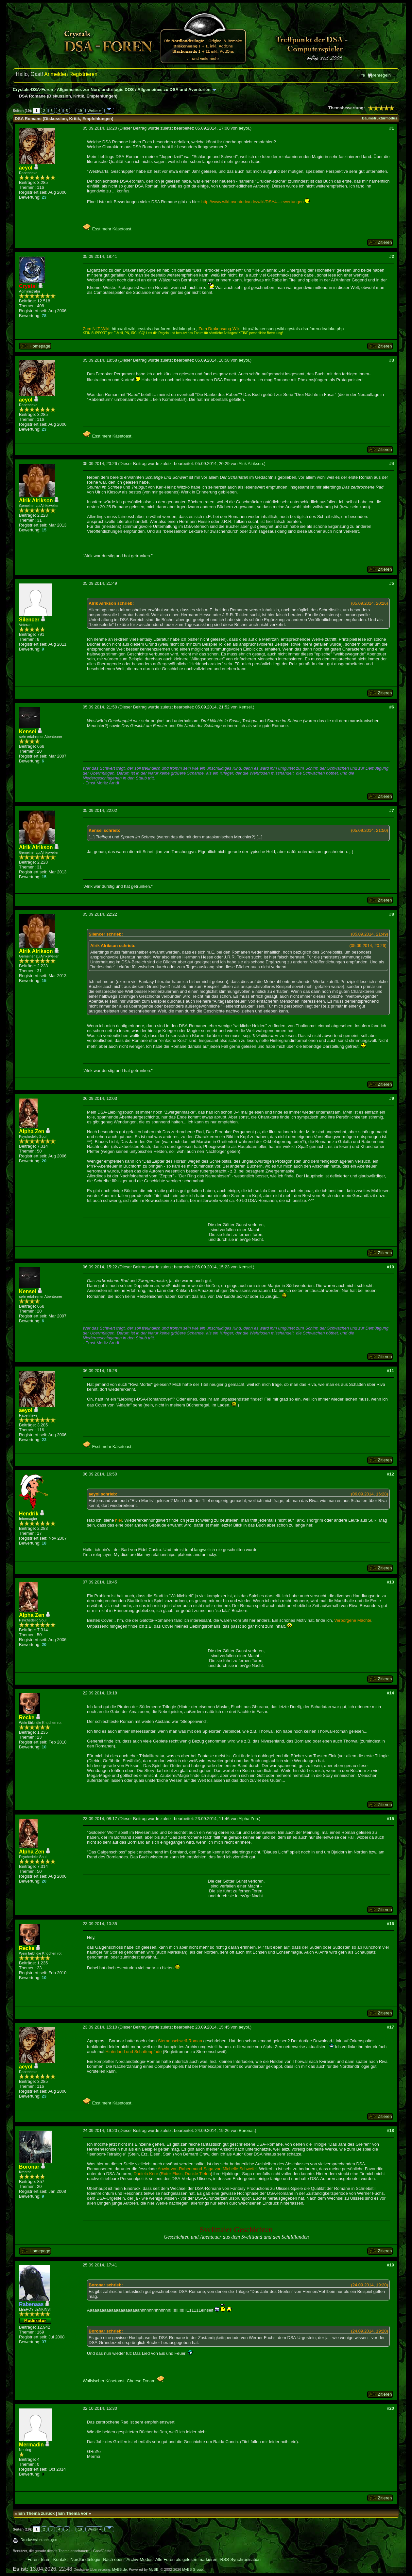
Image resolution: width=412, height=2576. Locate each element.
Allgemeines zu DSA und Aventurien (173, 89)
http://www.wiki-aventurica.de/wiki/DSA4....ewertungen (252, 201)
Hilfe (360, 75)
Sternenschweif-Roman (180, 2040)
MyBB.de (119, 2569)
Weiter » (94, 111)
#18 (390, 2130)
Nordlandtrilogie (85, 2559)
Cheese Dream (146, 2380)
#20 (390, 2408)
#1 (391, 128)
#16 (390, 1923)
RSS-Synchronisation (240, 2559)
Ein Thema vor (73, 2513)
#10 (390, 1266)
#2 (391, 256)
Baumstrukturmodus (379, 118)
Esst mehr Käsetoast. (107, 228)
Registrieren (83, 74)
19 (80, 111)
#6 (391, 707)
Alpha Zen (248, 1818)
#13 (390, 1582)
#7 (391, 810)
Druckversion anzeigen (39, 2540)
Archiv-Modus (139, 2559)
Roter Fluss (171, 2173)
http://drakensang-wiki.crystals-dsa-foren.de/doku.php (293, 328)
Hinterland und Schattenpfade (133, 2051)
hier (118, 1520)
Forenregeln (379, 75)
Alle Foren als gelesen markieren (186, 2559)
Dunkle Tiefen (198, 2173)
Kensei (245, 707)
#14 (390, 1692)
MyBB (153, 2569)
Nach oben (113, 2559)
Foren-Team (38, 2559)
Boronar (246, 2130)
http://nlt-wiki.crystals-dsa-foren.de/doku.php (153, 328)
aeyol (244, 128)
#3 (391, 360)
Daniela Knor (145, 2173)
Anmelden (56, 74)
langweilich (204, 1549)
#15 (390, 1818)
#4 (391, 463)
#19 (390, 2265)
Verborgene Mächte (352, 1620)
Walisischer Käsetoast (103, 2380)
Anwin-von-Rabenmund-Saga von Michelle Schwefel (207, 2168)
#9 (391, 1098)
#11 (390, 1370)
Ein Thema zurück (36, 2513)
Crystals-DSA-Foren (33, 89)
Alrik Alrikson (250, 463)
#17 (390, 2027)
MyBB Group (192, 2569)
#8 (391, 914)
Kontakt (60, 2559)
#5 (391, 583)
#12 (390, 1474)
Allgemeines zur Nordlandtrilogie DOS (95, 89)
